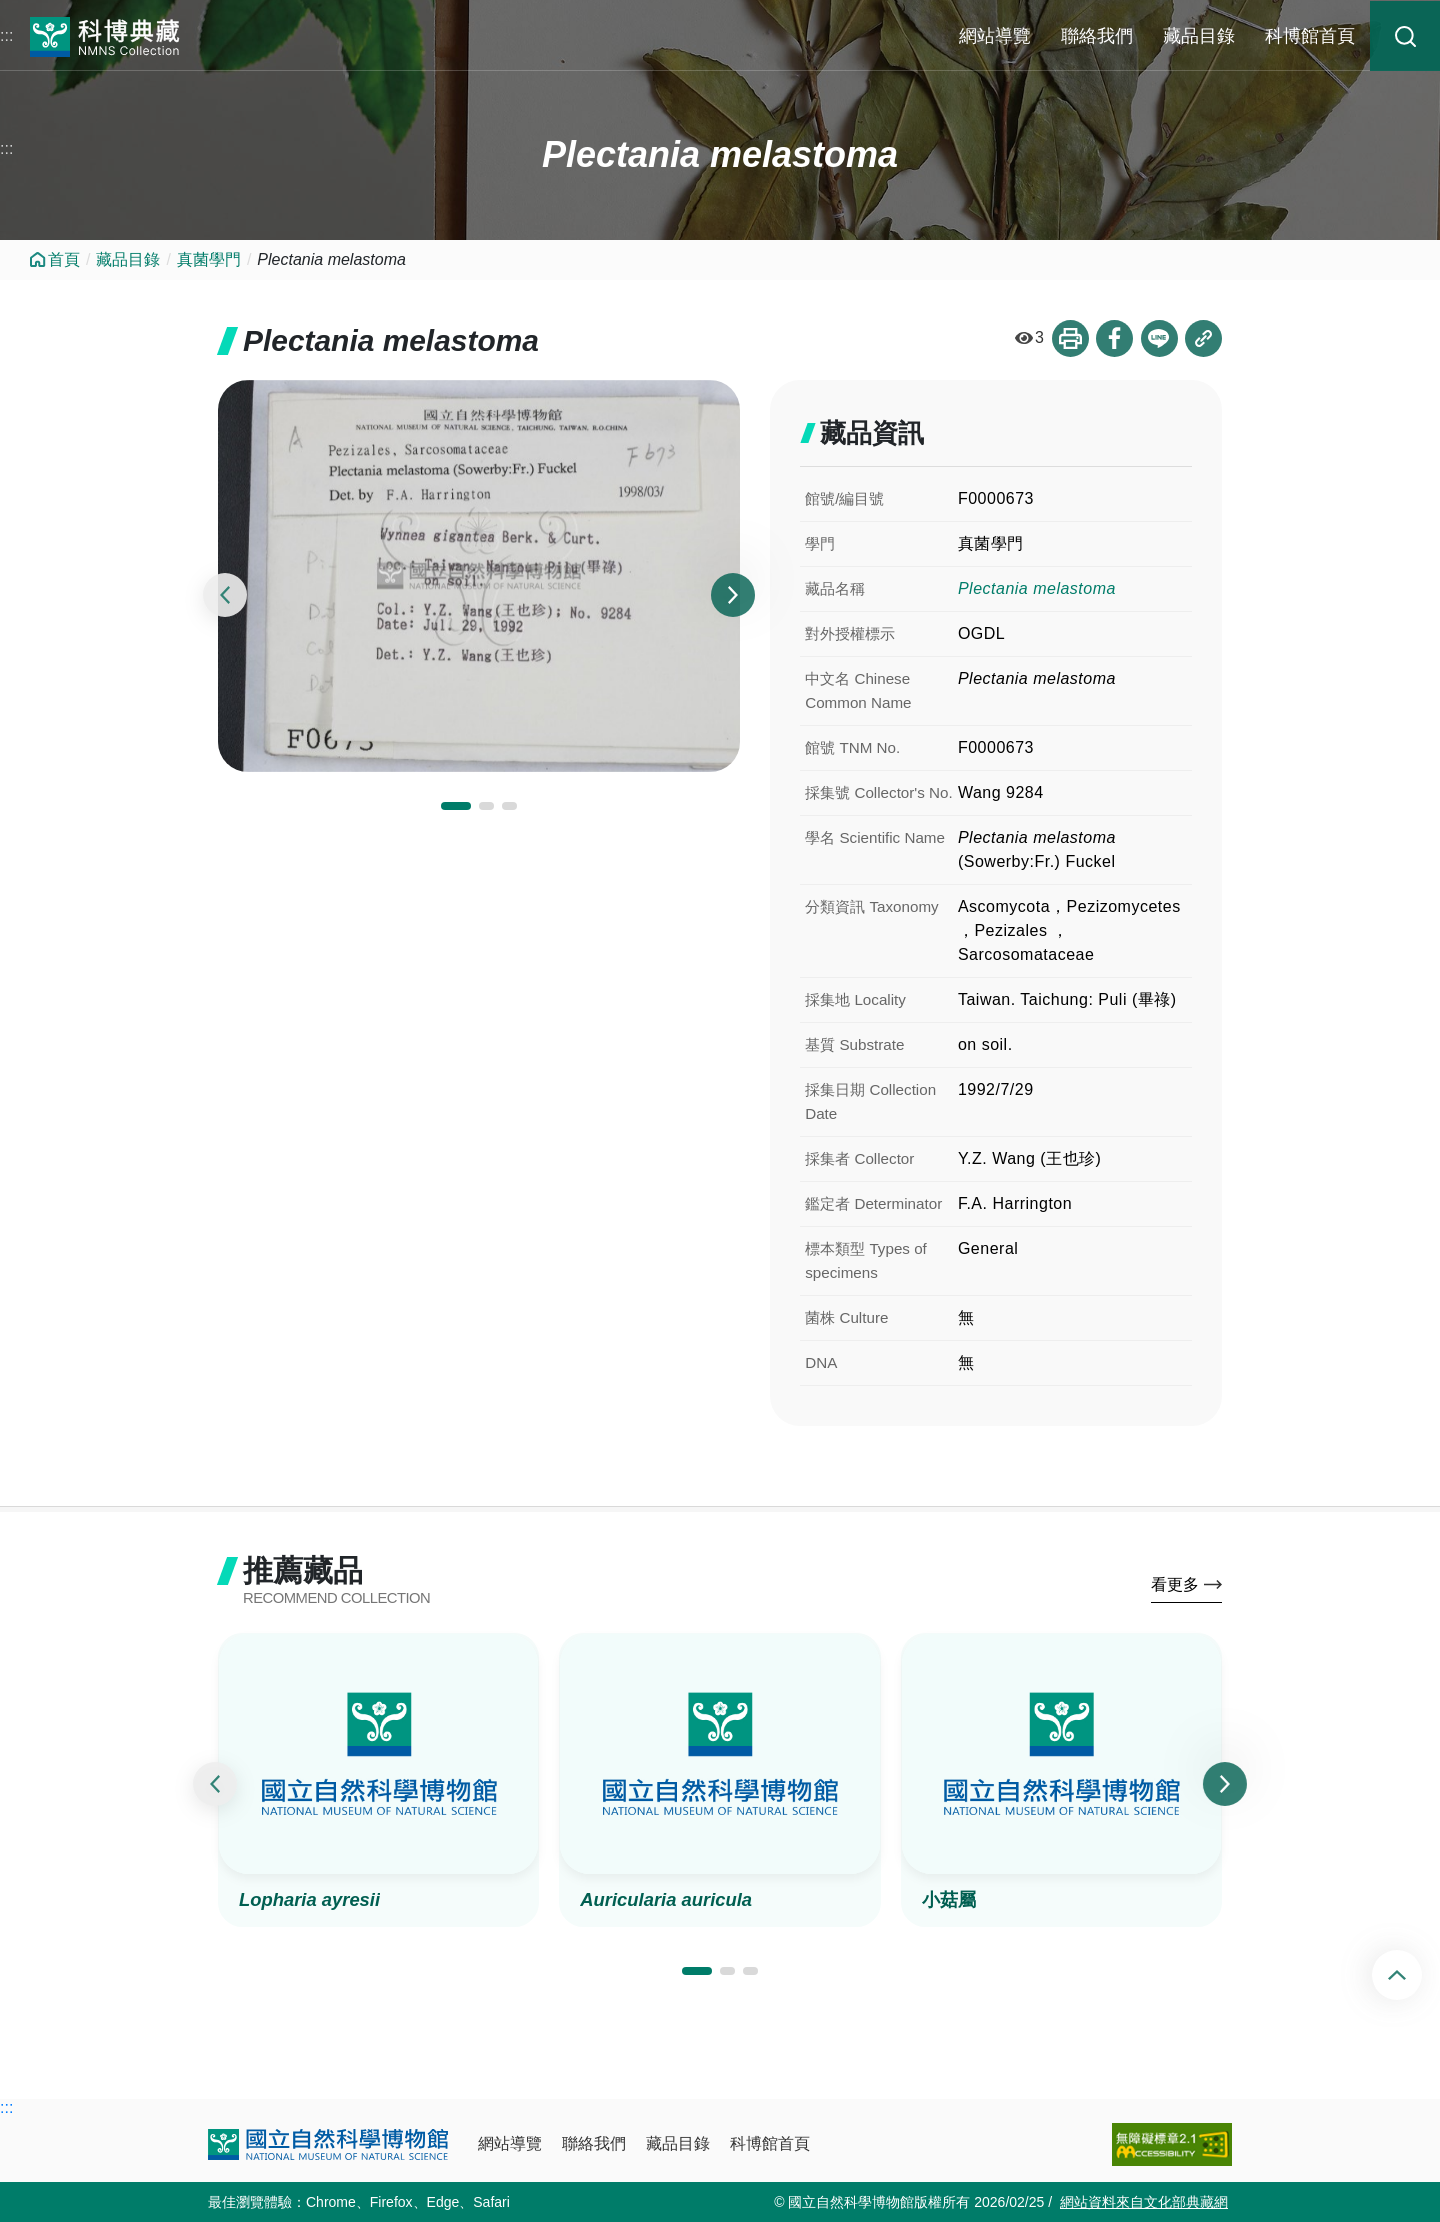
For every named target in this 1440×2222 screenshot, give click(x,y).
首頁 (64, 259)
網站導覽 (995, 36)
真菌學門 (209, 259)
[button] (456, 807)
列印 (1065, 339)
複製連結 (1203, 339)
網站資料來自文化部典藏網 (1144, 2202)
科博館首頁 (1310, 36)
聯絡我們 (1097, 36)
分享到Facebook (1111, 339)
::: (6, 35)
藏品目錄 (1199, 36)
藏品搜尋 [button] (1405, 36)
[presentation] (225, 596)
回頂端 (1413, 1975)
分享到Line (1157, 339)
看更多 (1175, 1588)
